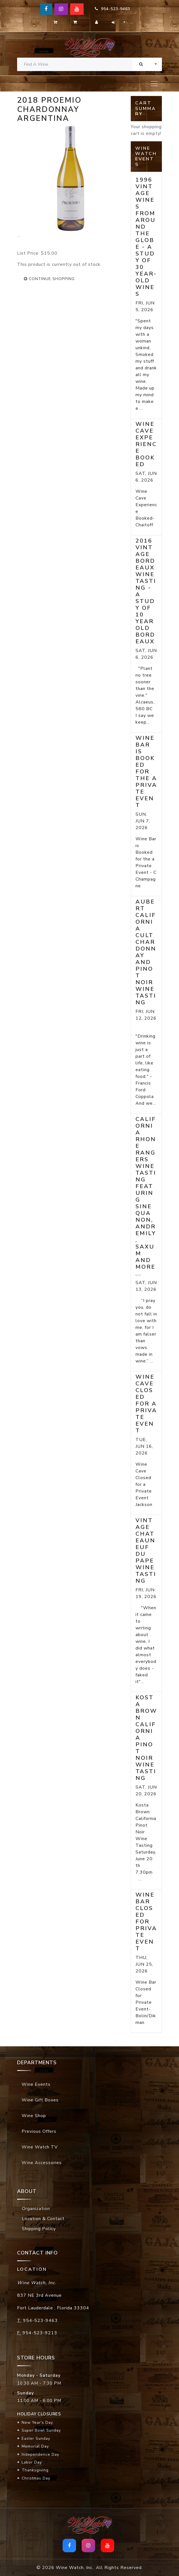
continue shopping (49, 278)
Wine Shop (34, 2116)
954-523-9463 (112, 8)
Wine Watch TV (40, 2147)
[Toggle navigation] (154, 83)
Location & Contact (43, 2219)
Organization (36, 2209)
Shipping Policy (39, 2229)
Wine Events (36, 2084)
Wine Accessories (42, 2163)
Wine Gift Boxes (40, 2100)
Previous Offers (39, 2131)
